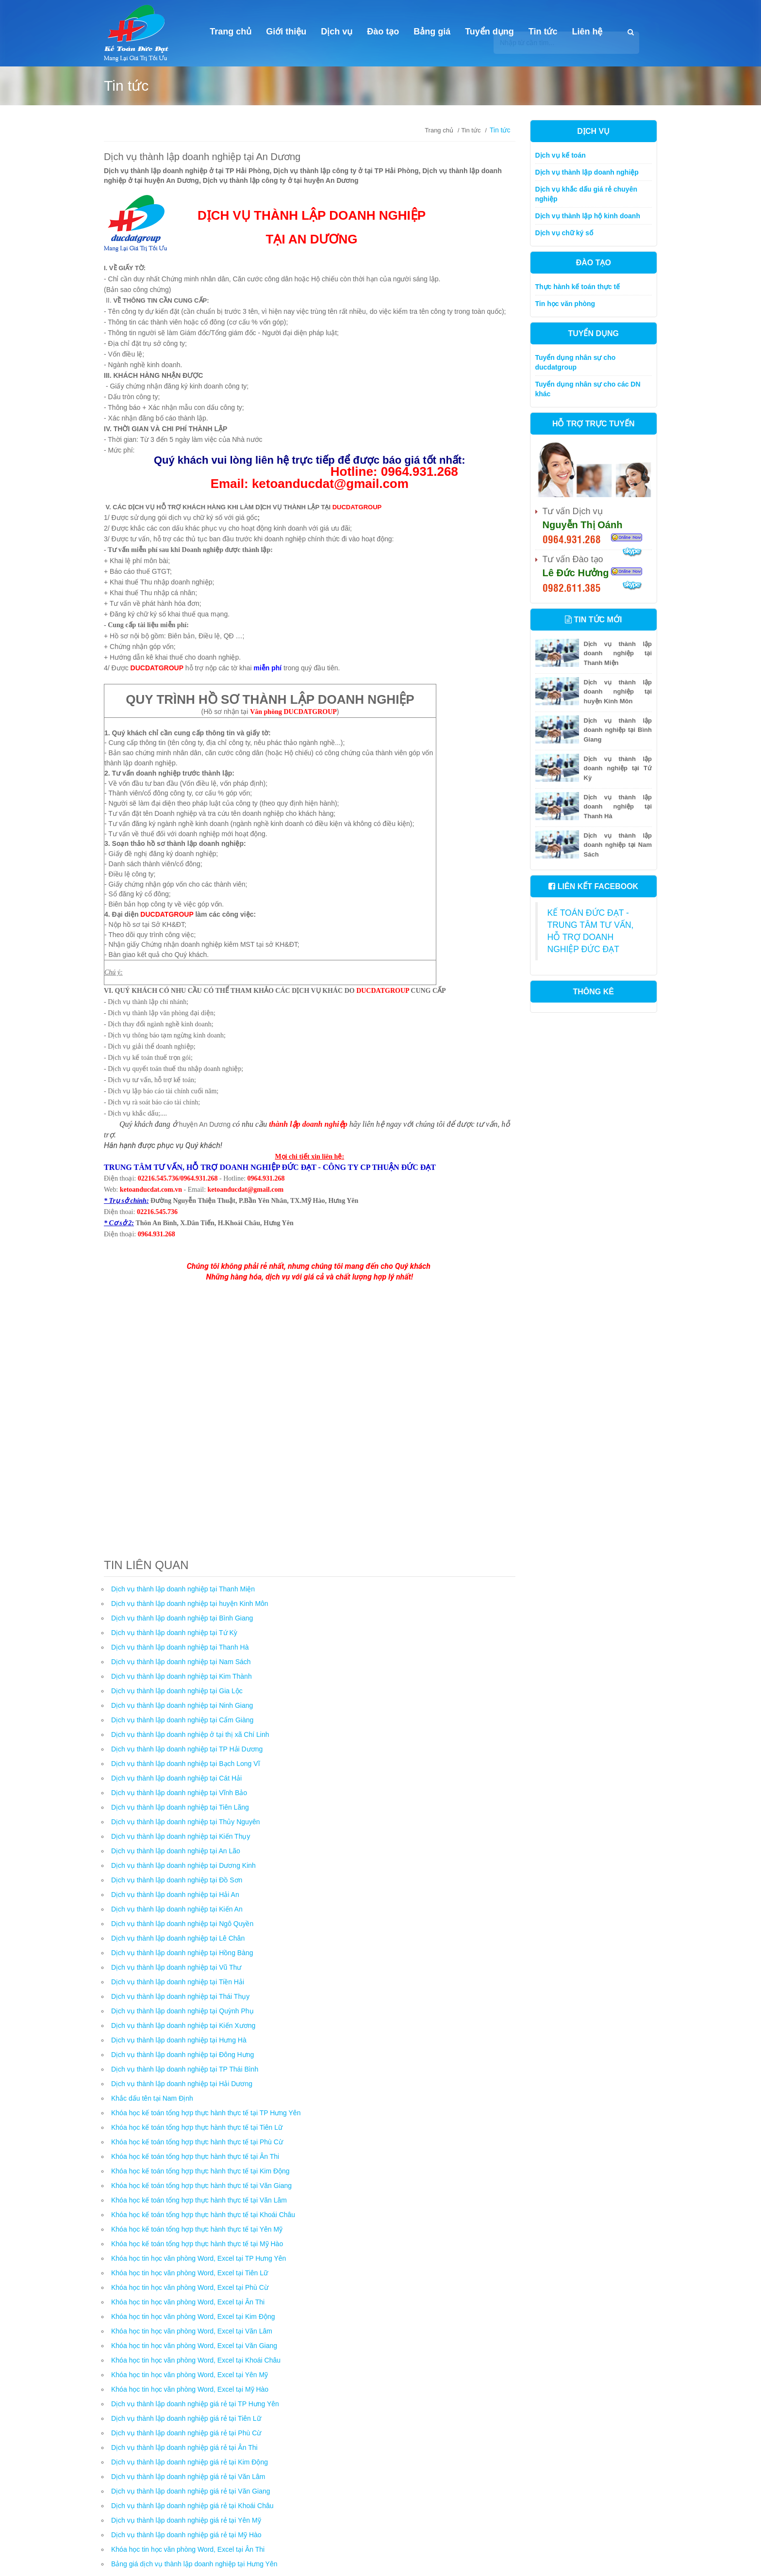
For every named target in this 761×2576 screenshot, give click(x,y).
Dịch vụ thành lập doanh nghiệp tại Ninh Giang (182, 1705)
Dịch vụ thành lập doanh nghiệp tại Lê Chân (178, 1938)
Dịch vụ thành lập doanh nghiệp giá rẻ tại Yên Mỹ (186, 2520)
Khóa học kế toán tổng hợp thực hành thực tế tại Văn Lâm (199, 2200)
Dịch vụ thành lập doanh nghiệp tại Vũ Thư (176, 1967)
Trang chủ (230, 31)
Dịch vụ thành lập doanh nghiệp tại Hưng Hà (179, 2040)
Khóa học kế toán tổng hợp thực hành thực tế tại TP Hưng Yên (205, 2113)
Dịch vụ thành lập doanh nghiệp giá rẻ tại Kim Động (189, 2462)
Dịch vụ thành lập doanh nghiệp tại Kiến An (177, 1909)
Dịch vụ (336, 31)
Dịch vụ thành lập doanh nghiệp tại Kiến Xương (183, 2025)
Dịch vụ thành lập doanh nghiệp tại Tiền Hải (177, 1982)
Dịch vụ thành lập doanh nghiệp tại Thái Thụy (180, 1996)
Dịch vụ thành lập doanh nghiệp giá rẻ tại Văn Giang (190, 2491)
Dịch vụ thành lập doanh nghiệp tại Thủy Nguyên (185, 1822)
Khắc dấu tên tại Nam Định (152, 2098)
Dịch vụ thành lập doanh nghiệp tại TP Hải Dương (187, 1749)
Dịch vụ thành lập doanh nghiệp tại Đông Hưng (182, 2054)
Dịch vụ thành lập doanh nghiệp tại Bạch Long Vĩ (185, 1763)
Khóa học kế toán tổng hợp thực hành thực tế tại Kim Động (200, 2171)
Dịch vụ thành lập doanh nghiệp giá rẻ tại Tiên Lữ (186, 2418)
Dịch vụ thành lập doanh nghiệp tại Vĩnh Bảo (179, 1793)
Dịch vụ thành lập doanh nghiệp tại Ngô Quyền (182, 1924)
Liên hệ (587, 31)
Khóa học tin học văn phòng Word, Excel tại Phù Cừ (189, 2287)
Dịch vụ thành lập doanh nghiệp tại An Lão (175, 1851)
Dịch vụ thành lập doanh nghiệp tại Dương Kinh (183, 1865)
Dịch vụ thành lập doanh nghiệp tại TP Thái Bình (184, 2069)
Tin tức (543, 31)
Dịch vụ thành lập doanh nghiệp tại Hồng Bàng (182, 1953)
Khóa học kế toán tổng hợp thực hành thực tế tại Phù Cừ (197, 2142)
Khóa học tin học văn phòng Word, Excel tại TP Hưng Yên (198, 2258)
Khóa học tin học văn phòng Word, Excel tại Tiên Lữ (189, 2273)
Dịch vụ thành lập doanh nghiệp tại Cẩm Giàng (182, 1720)
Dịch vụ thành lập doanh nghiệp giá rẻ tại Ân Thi (184, 2447)
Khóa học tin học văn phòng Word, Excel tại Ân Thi (188, 2302)
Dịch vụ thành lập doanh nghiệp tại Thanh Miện (183, 1589)
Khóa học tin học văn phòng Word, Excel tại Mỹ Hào (189, 2389)
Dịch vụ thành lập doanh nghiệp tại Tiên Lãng (180, 1807)
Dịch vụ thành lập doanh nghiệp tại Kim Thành (181, 1676)
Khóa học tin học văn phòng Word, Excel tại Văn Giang (194, 2345)
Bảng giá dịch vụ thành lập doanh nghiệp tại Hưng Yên (194, 2564)
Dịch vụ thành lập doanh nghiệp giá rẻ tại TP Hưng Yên (195, 2404)
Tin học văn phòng (565, 304)
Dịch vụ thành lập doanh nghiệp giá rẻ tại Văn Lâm (188, 2476)
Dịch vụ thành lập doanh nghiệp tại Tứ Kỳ (174, 1632)
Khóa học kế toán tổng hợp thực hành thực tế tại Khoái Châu (203, 2215)
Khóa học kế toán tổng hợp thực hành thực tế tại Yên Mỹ (196, 2229)
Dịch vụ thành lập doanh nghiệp (587, 172)
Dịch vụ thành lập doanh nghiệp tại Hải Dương (181, 2084)
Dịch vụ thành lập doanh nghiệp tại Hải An (175, 1894)
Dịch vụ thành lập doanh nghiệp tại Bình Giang (182, 1618)
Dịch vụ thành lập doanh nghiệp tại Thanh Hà (179, 1647)
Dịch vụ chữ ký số (564, 233)
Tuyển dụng (489, 31)
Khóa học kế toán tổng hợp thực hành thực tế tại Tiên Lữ (196, 2127)
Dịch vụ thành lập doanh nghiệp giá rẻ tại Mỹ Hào (186, 2535)
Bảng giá (432, 31)
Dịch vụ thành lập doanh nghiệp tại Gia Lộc (177, 1691)
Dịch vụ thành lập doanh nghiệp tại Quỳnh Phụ (182, 2011)
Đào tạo (383, 31)
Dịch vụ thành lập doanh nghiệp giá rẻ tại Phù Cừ (186, 2433)
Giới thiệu (286, 31)
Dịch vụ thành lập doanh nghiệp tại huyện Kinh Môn (189, 1603)
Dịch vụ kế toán (560, 155)
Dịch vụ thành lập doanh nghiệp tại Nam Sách (181, 1662)
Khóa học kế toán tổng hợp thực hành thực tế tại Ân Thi (195, 2156)
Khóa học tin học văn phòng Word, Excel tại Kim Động (193, 2316)
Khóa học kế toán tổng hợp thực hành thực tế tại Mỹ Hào (197, 2244)
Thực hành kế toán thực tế (577, 287)
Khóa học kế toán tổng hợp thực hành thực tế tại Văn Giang (201, 2185)
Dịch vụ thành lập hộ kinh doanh (587, 216)
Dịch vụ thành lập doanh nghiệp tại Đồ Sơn (176, 1880)
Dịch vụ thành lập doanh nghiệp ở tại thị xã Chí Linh (190, 1734)
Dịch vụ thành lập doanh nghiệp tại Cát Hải (176, 1778)
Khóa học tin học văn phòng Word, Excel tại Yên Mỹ (189, 2375)
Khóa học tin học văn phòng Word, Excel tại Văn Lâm (191, 2331)
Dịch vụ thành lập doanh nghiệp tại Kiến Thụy (180, 1836)
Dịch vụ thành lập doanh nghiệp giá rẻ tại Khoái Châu (192, 2506)
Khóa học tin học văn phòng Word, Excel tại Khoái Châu (196, 2360)
